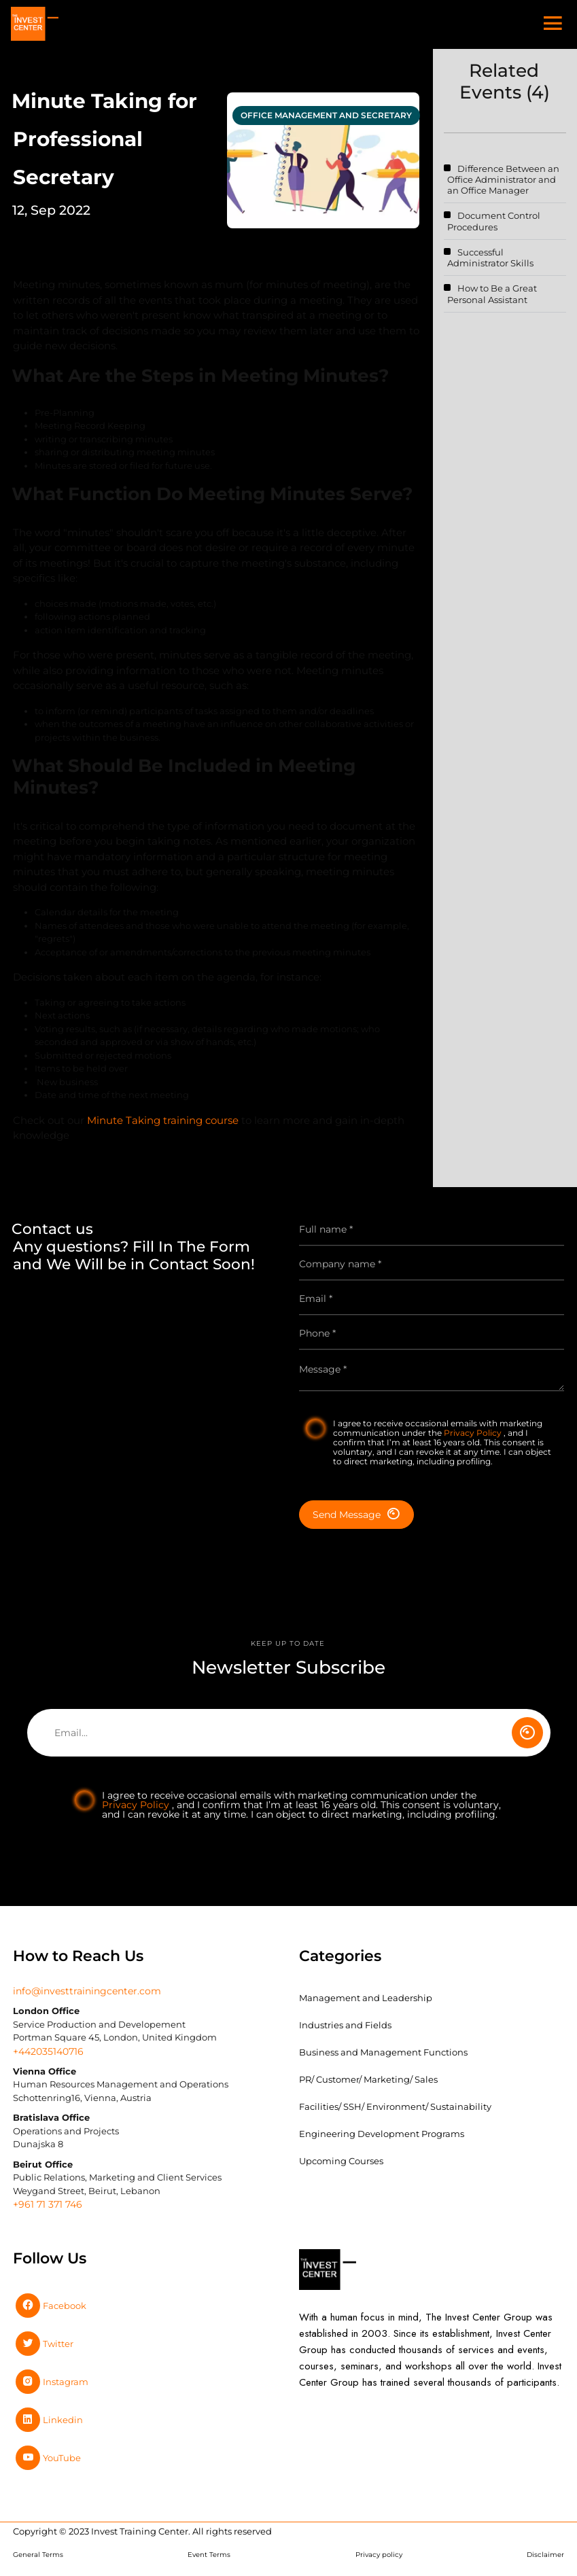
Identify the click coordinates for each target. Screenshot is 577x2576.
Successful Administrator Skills (490, 257)
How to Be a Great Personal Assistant (492, 293)
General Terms (38, 2554)
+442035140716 (48, 2051)
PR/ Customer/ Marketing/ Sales (368, 2079)
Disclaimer (545, 2554)
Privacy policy (378, 2554)
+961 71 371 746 (47, 2204)
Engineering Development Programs (381, 2133)
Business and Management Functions (383, 2052)
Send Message (356, 1514)
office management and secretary (326, 115)
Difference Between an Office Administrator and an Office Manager (503, 179)
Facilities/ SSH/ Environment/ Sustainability (395, 2106)
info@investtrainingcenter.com (87, 1991)
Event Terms (209, 2554)
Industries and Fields (345, 2024)
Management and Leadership (365, 1997)
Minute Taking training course (162, 1126)
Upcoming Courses (341, 2160)
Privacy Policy (474, 1433)
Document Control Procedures (493, 221)
